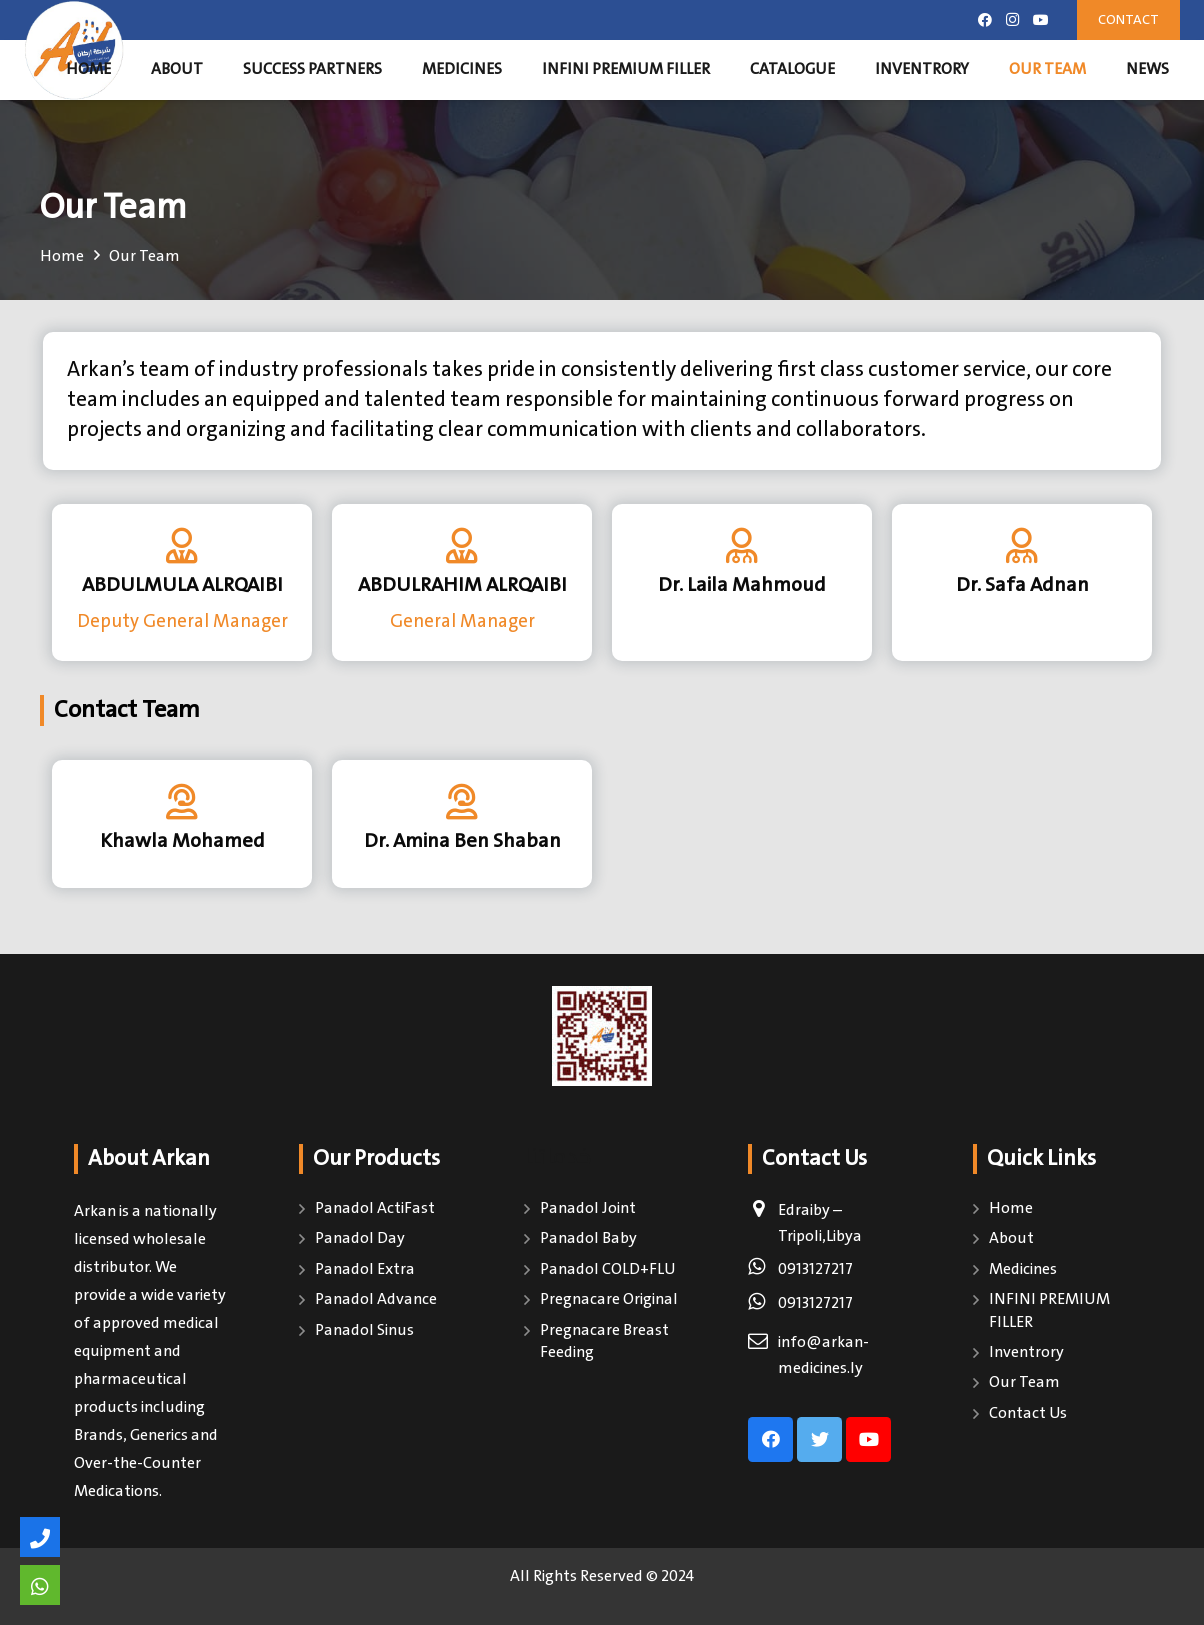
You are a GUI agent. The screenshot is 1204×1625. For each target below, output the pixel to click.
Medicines (1023, 1269)
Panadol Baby (588, 1238)
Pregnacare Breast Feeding (604, 1341)
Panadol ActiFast (375, 1208)
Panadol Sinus (364, 1330)
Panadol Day (360, 1238)
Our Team (1024, 1382)
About (1011, 1238)
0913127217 (815, 1269)
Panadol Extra (365, 1269)
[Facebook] (985, 20)
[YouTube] (1041, 20)
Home (1011, 1208)
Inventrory (1026, 1352)
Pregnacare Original (609, 1299)
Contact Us (1028, 1413)
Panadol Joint (588, 1208)
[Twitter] (819, 1439)
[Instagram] (1013, 20)
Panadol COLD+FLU (608, 1269)
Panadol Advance (376, 1299)
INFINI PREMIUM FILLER (1049, 1310)
